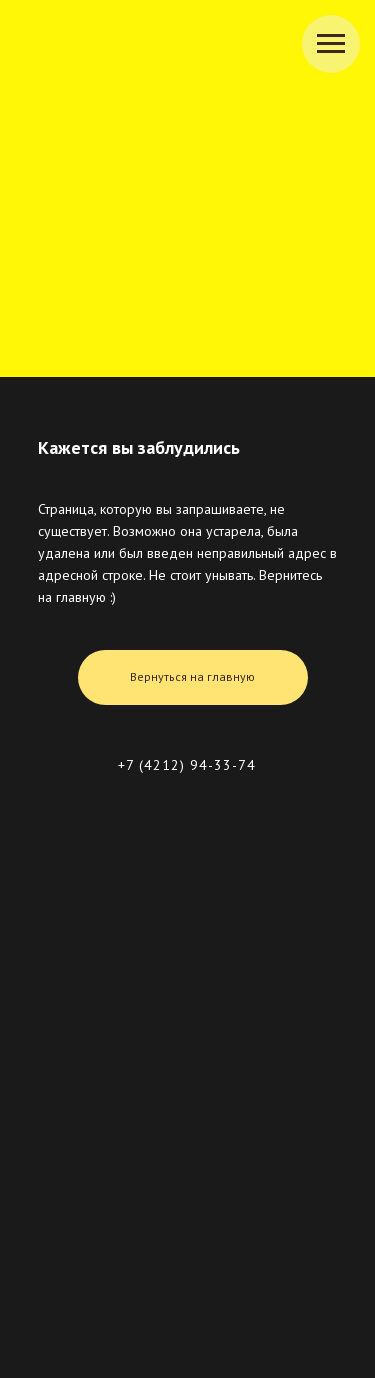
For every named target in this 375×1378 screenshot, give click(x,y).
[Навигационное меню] (331, 44)
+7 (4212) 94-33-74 (187, 765)
